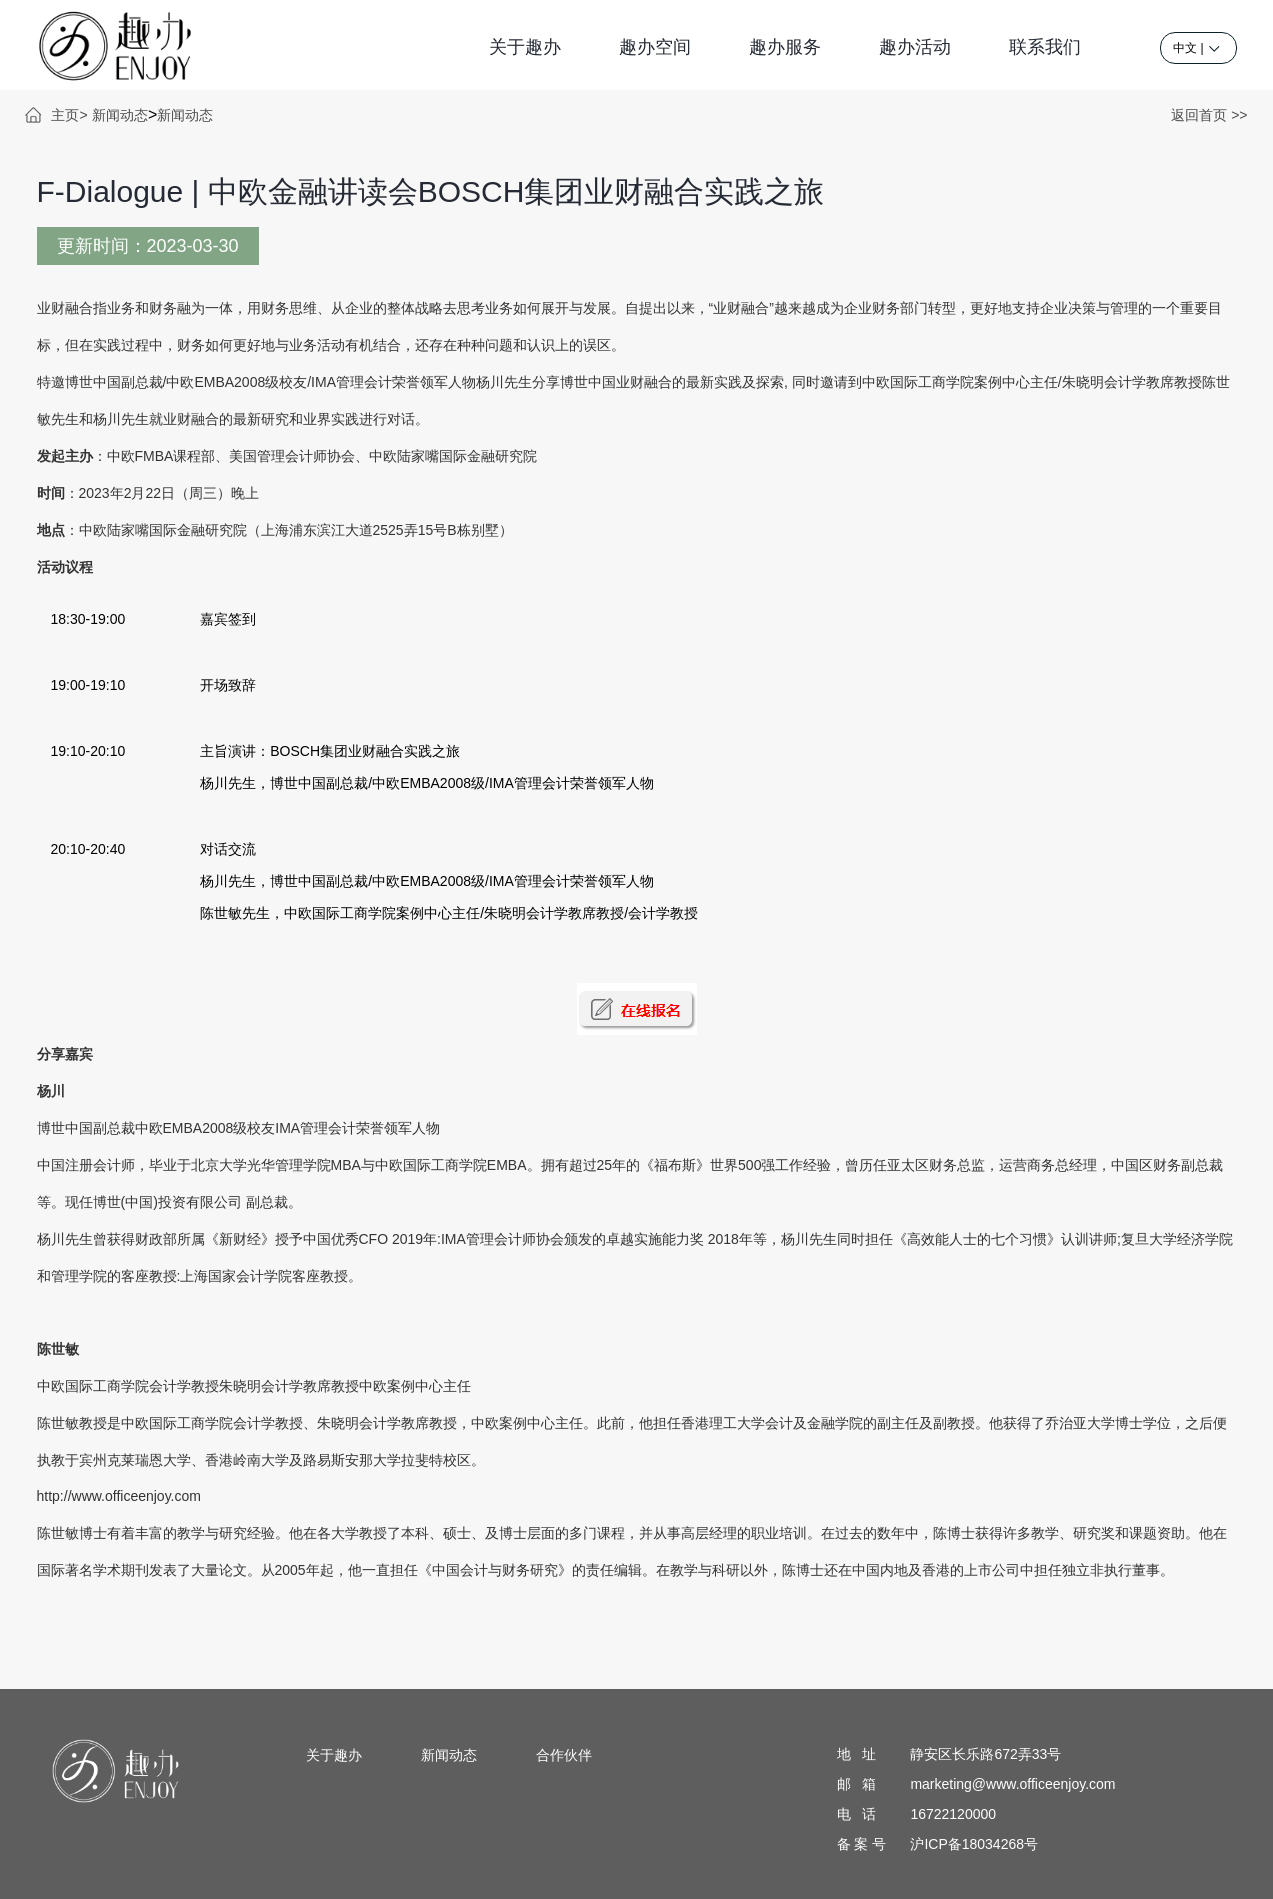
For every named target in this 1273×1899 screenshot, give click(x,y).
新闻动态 (120, 115)
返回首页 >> (1209, 115)
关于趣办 (525, 47)
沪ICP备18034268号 (974, 1844)
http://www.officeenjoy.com (119, 1496)
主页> (69, 115)
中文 (1185, 48)
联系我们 (1045, 47)
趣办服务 (785, 47)
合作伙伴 (564, 1755)
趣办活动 (915, 47)
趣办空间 (655, 47)
